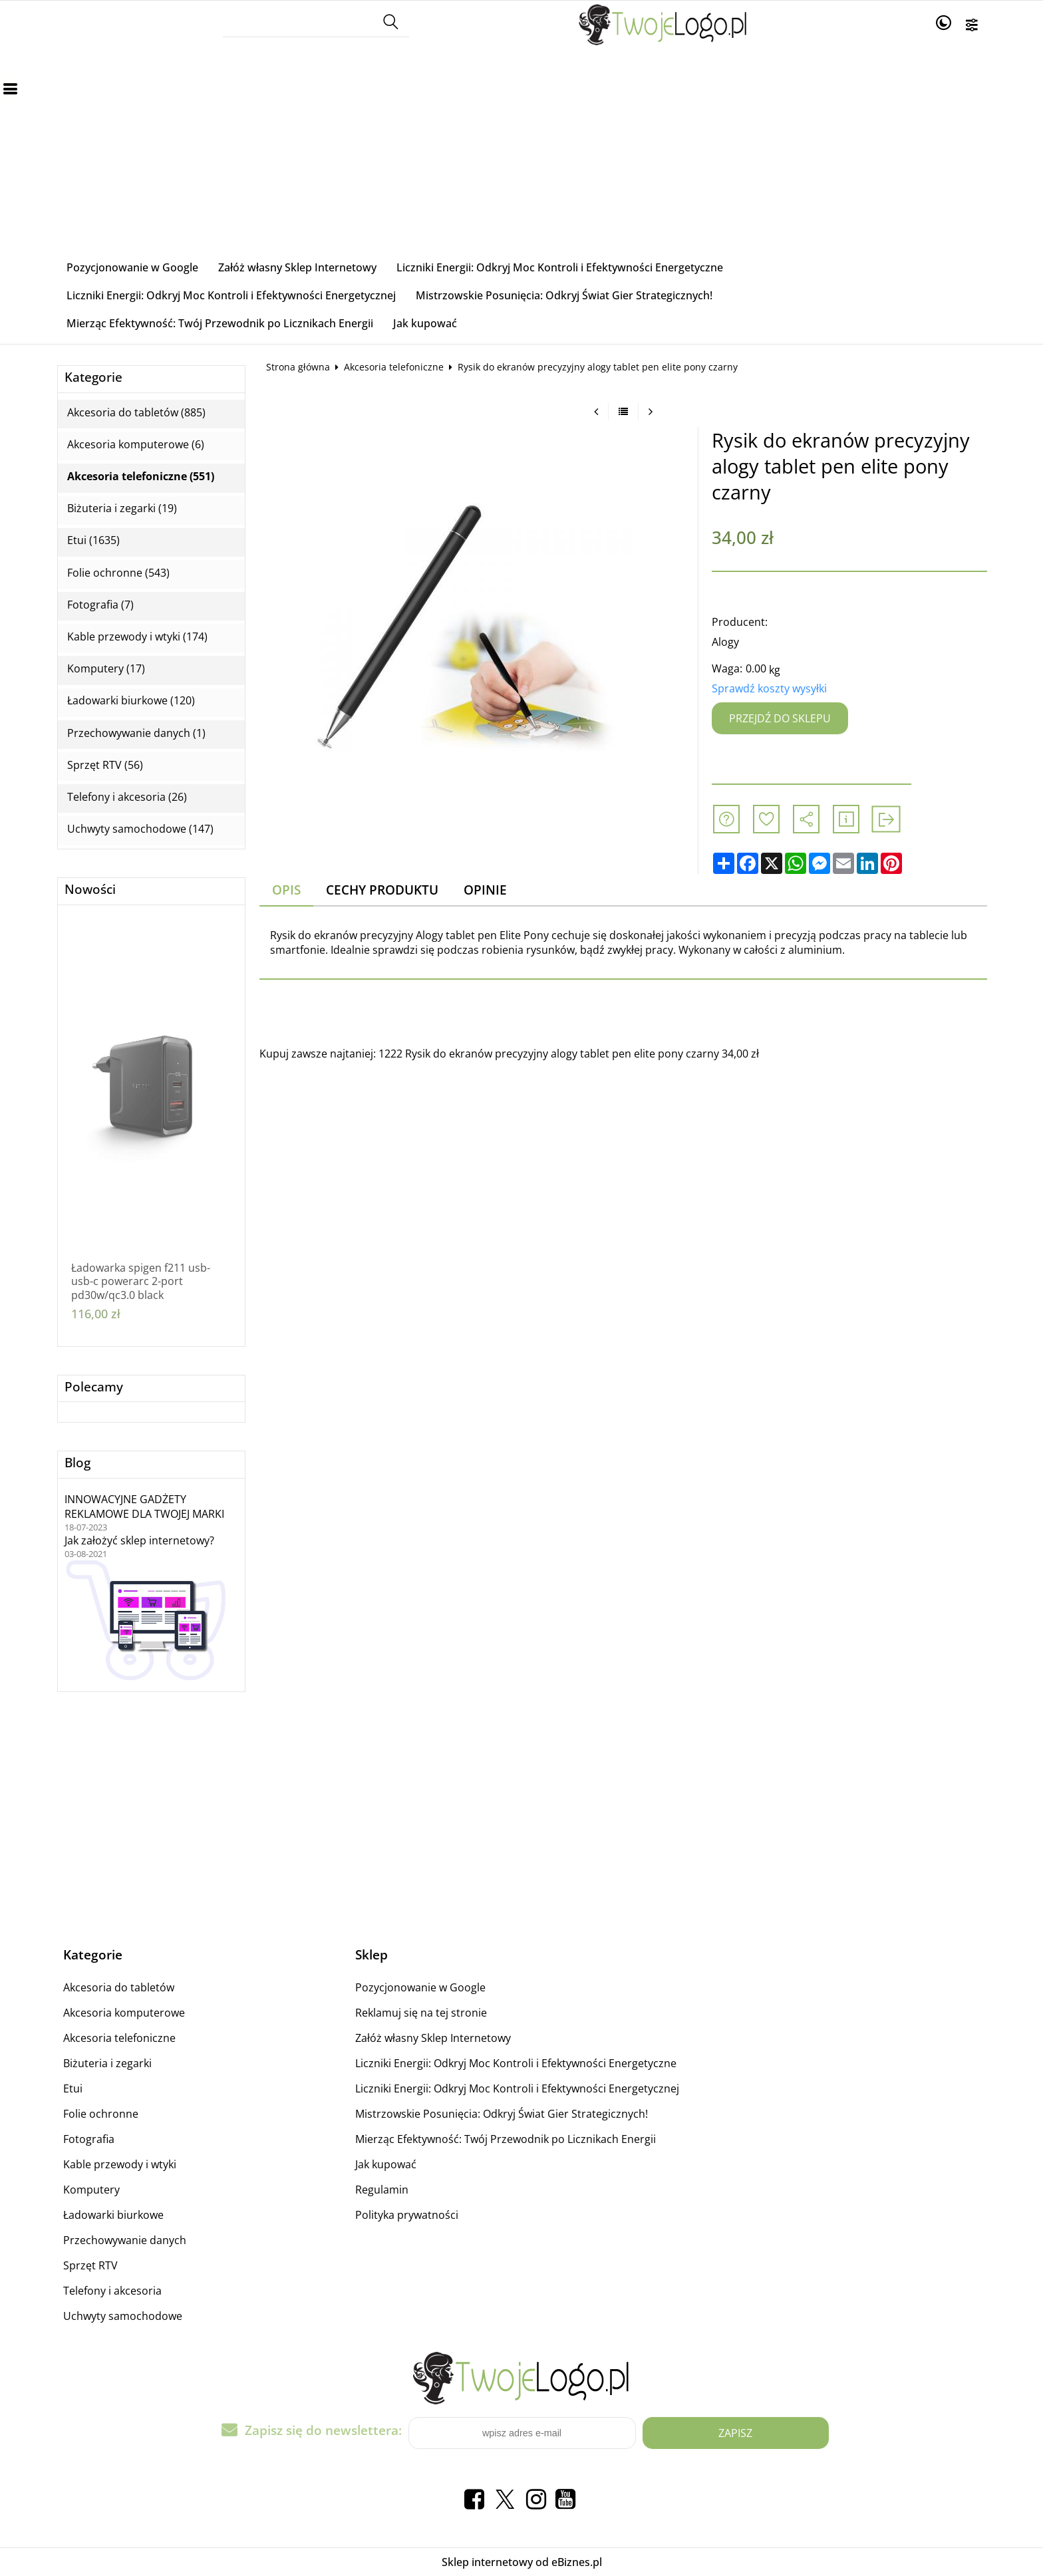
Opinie (485, 890)
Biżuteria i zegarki (107, 2063)
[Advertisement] (521, 154)
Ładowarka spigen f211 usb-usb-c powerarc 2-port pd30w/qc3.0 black (140, 1281)
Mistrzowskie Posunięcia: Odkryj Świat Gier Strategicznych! (564, 295)
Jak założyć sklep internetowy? (139, 1540)
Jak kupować (425, 323)
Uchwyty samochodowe (122, 2316)
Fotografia (88, 2139)
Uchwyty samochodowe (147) (140, 829)
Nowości (90, 889)
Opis (286, 890)
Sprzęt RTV (90, 2265)
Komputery (91, 2189)
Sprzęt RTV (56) (105, 765)
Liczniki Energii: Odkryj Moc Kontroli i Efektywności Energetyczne (559, 267)
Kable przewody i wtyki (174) (137, 637)
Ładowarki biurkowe (113, 2215)
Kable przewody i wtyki (119, 2164)
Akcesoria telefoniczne (394, 366)
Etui (72, 2088)
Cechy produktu (382, 890)
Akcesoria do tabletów (118, 1987)
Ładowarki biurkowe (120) (131, 701)
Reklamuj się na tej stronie (421, 2012)
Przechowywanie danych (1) (136, 733)
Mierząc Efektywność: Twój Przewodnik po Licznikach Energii (220, 323)
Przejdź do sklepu (780, 718)
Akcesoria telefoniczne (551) (140, 477)
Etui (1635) (93, 540)
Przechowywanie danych (124, 2240)
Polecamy (94, 1387)
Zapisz (735, 2433)
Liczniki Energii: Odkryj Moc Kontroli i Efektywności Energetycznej (231, 295)
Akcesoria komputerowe (124, 2012)
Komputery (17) (106, 669)
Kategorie (93, 377)
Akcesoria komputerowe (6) (135, 445)
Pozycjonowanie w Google (132, 267)
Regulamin (381, 2189)
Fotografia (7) (100, 605)
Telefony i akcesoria (112, 2290)
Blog (77, 1463)
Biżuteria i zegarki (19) (122, 508)
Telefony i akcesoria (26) (127, 797)
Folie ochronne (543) (118, 573)
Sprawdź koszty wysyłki (769, 688)
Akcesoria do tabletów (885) (136, 413)
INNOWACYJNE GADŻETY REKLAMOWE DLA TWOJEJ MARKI (144, 1506)
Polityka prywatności (406, 2215)
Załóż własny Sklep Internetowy (297, 267)
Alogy (725, 642)
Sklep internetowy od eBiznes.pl (522, 2562)
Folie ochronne (100, 2113)
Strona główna (298, 366)
